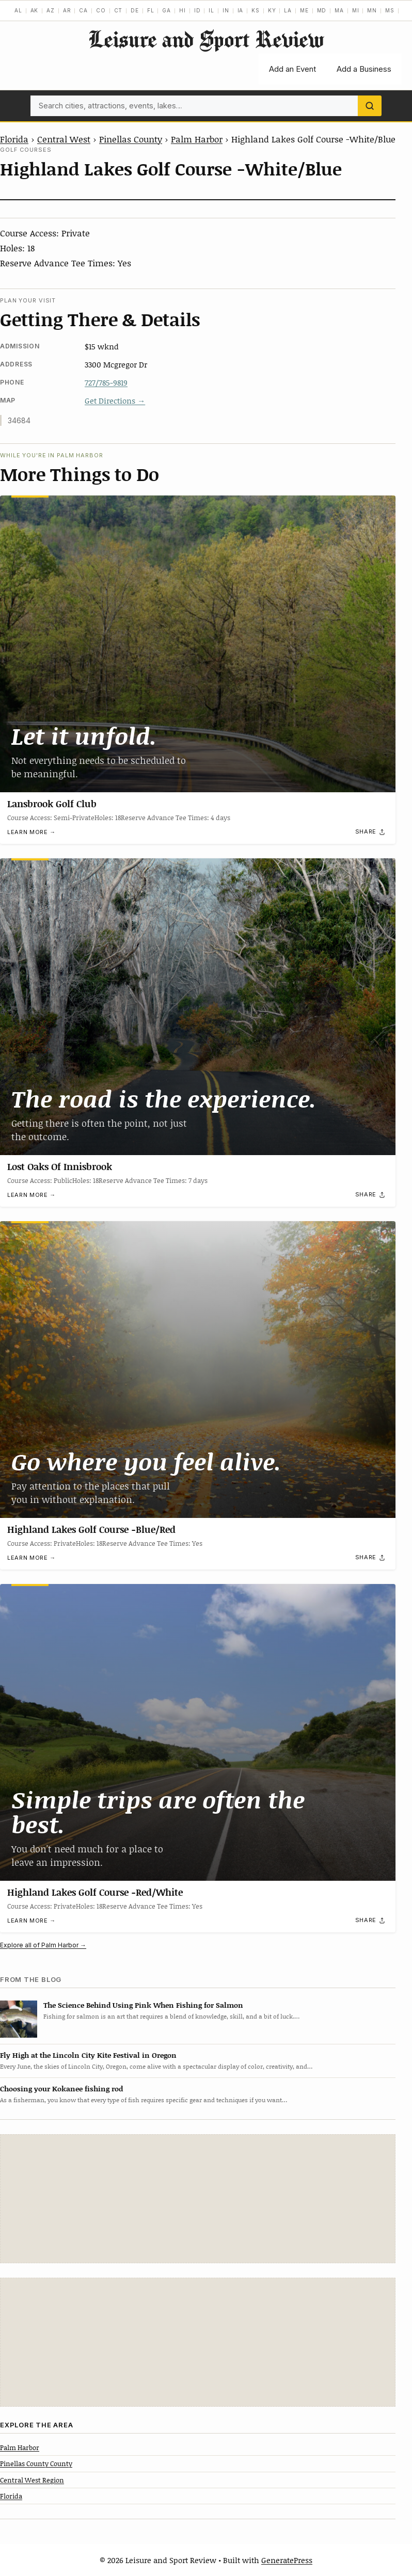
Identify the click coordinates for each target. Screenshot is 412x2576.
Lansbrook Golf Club (52, 803)
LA (288, 10)
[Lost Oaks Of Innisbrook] (197, 1006)
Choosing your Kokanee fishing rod (61, 2088)
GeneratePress (286, 2560)
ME (304, 10)
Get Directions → (115, 400)
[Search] (370, 105)
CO (101, 10)
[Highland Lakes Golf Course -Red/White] (197, 1732)
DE (135, 10)
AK (34, 10)
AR (67, 10)
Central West (63, 139)
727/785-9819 (106, 382)
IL (211, 10)
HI (182, 10)
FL (150, 10)
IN (226, 10)
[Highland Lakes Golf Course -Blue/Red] (197, 1369)
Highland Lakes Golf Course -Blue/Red (91, 1528)
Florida (14, 139)
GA (166, 10)
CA (83, 10)
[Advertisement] (197, 2198)
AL (18, 10)
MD (322, 10)
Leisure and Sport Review (206, 39)
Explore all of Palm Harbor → (43, 1945)
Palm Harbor (197, 139)
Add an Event (292, 69)
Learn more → (31, 832)
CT (118, 10)
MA (339, 10)
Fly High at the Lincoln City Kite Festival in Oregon (88, 2055)
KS (255, 10)
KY (272, 10)
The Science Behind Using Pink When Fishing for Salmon (143, 2004)
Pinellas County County (36, 2463)
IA (240, 10)
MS (389, 10)
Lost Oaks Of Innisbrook (59, 1166)
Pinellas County (130, 139)
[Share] (370, 832)
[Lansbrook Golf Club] (197, 643)
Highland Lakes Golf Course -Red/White (95, 1891)
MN (372, 10)
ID (197, 10)
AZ (50, 10)
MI (355, 10)
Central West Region (32, 2480)
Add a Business (364, 69)
